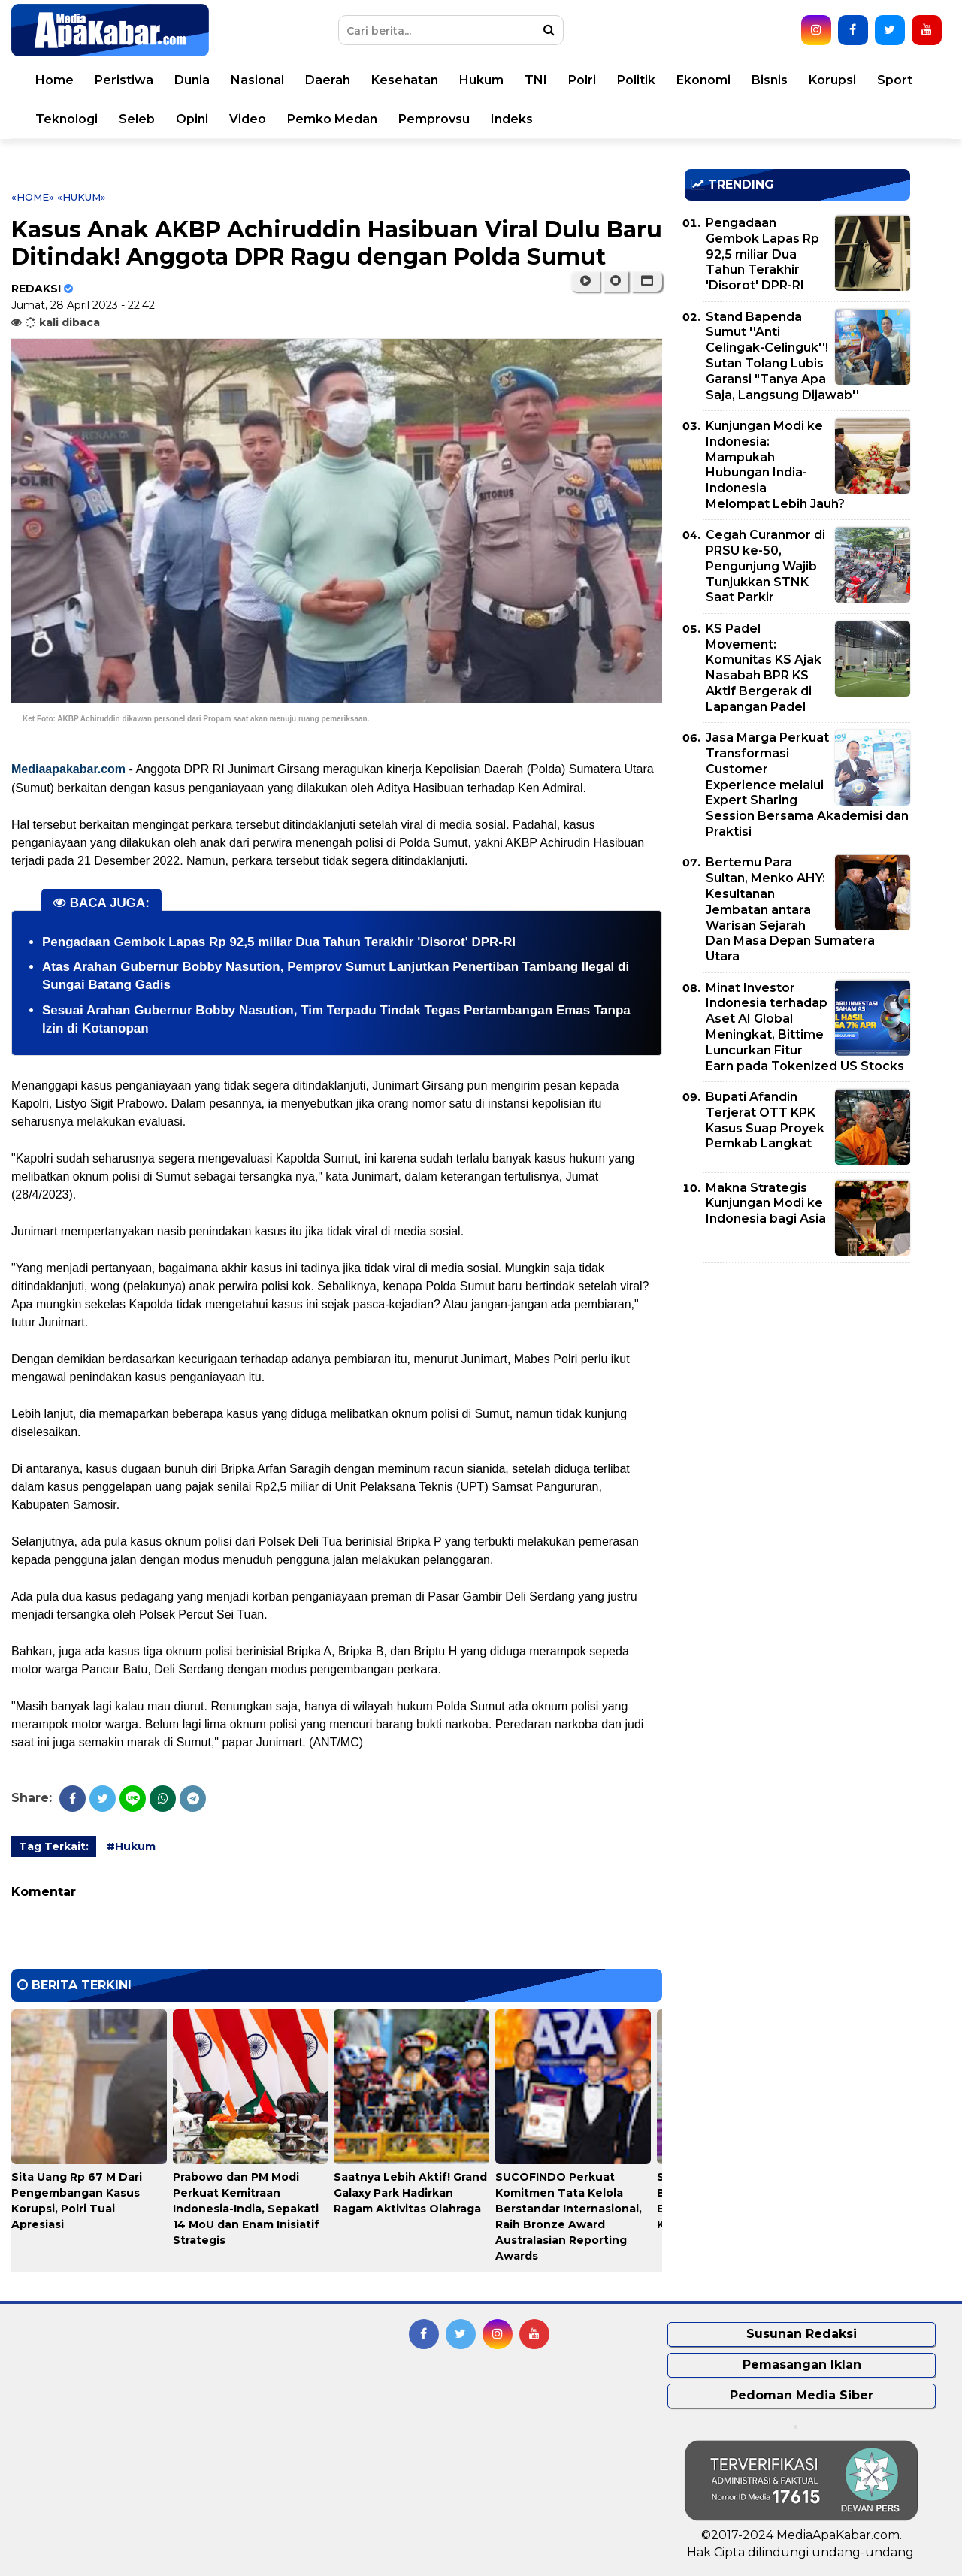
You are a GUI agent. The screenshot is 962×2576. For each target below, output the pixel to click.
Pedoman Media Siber (801, 2395)
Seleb (137, 119)
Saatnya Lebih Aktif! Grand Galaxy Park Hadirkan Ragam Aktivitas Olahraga (410, 2192)
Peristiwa (124, 80)
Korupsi (832, 80)
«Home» (32, 197)
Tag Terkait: (54, 1846)
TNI (536, 80)
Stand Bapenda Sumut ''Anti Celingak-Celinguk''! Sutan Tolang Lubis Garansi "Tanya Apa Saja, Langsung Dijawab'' (782, 356)
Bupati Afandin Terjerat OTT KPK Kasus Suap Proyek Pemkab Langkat (765, 1120)
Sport (894, 80)
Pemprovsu (434, 119)
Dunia (192, 80)
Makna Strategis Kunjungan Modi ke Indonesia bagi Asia (766, 1203)
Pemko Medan (332, 119)
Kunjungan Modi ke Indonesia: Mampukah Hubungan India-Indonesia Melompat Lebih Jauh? (775, 465)
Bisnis (770, 80)
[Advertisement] (797, 1380)
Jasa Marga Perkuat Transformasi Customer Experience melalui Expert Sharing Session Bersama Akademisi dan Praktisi (807, 784)
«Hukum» (81, 197)
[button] (646, 281)
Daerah (327, 80)
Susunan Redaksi (801, 2334)
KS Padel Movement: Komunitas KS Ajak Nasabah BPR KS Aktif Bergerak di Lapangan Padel (763, 667)
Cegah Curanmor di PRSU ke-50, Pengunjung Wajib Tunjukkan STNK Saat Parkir (765, 566)
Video (247, 119)
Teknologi (66, 119)
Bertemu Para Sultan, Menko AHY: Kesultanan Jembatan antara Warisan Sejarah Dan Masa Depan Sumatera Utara (790, 909)
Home (54, 80)
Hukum (481, 80)
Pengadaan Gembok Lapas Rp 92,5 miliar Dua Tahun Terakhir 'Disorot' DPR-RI (279, 942)
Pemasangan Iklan (802, 2364)
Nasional (257, 80)
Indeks (512, 119)
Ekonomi (703, 80)
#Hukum (131, 1846)
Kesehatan (404, 80)
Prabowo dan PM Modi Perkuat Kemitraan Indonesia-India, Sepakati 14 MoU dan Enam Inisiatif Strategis (246, 2208)
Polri (582, 80)
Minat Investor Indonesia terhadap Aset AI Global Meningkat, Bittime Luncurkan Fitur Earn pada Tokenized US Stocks (805, 1027)
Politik (636, 80)
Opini (192, 119)
